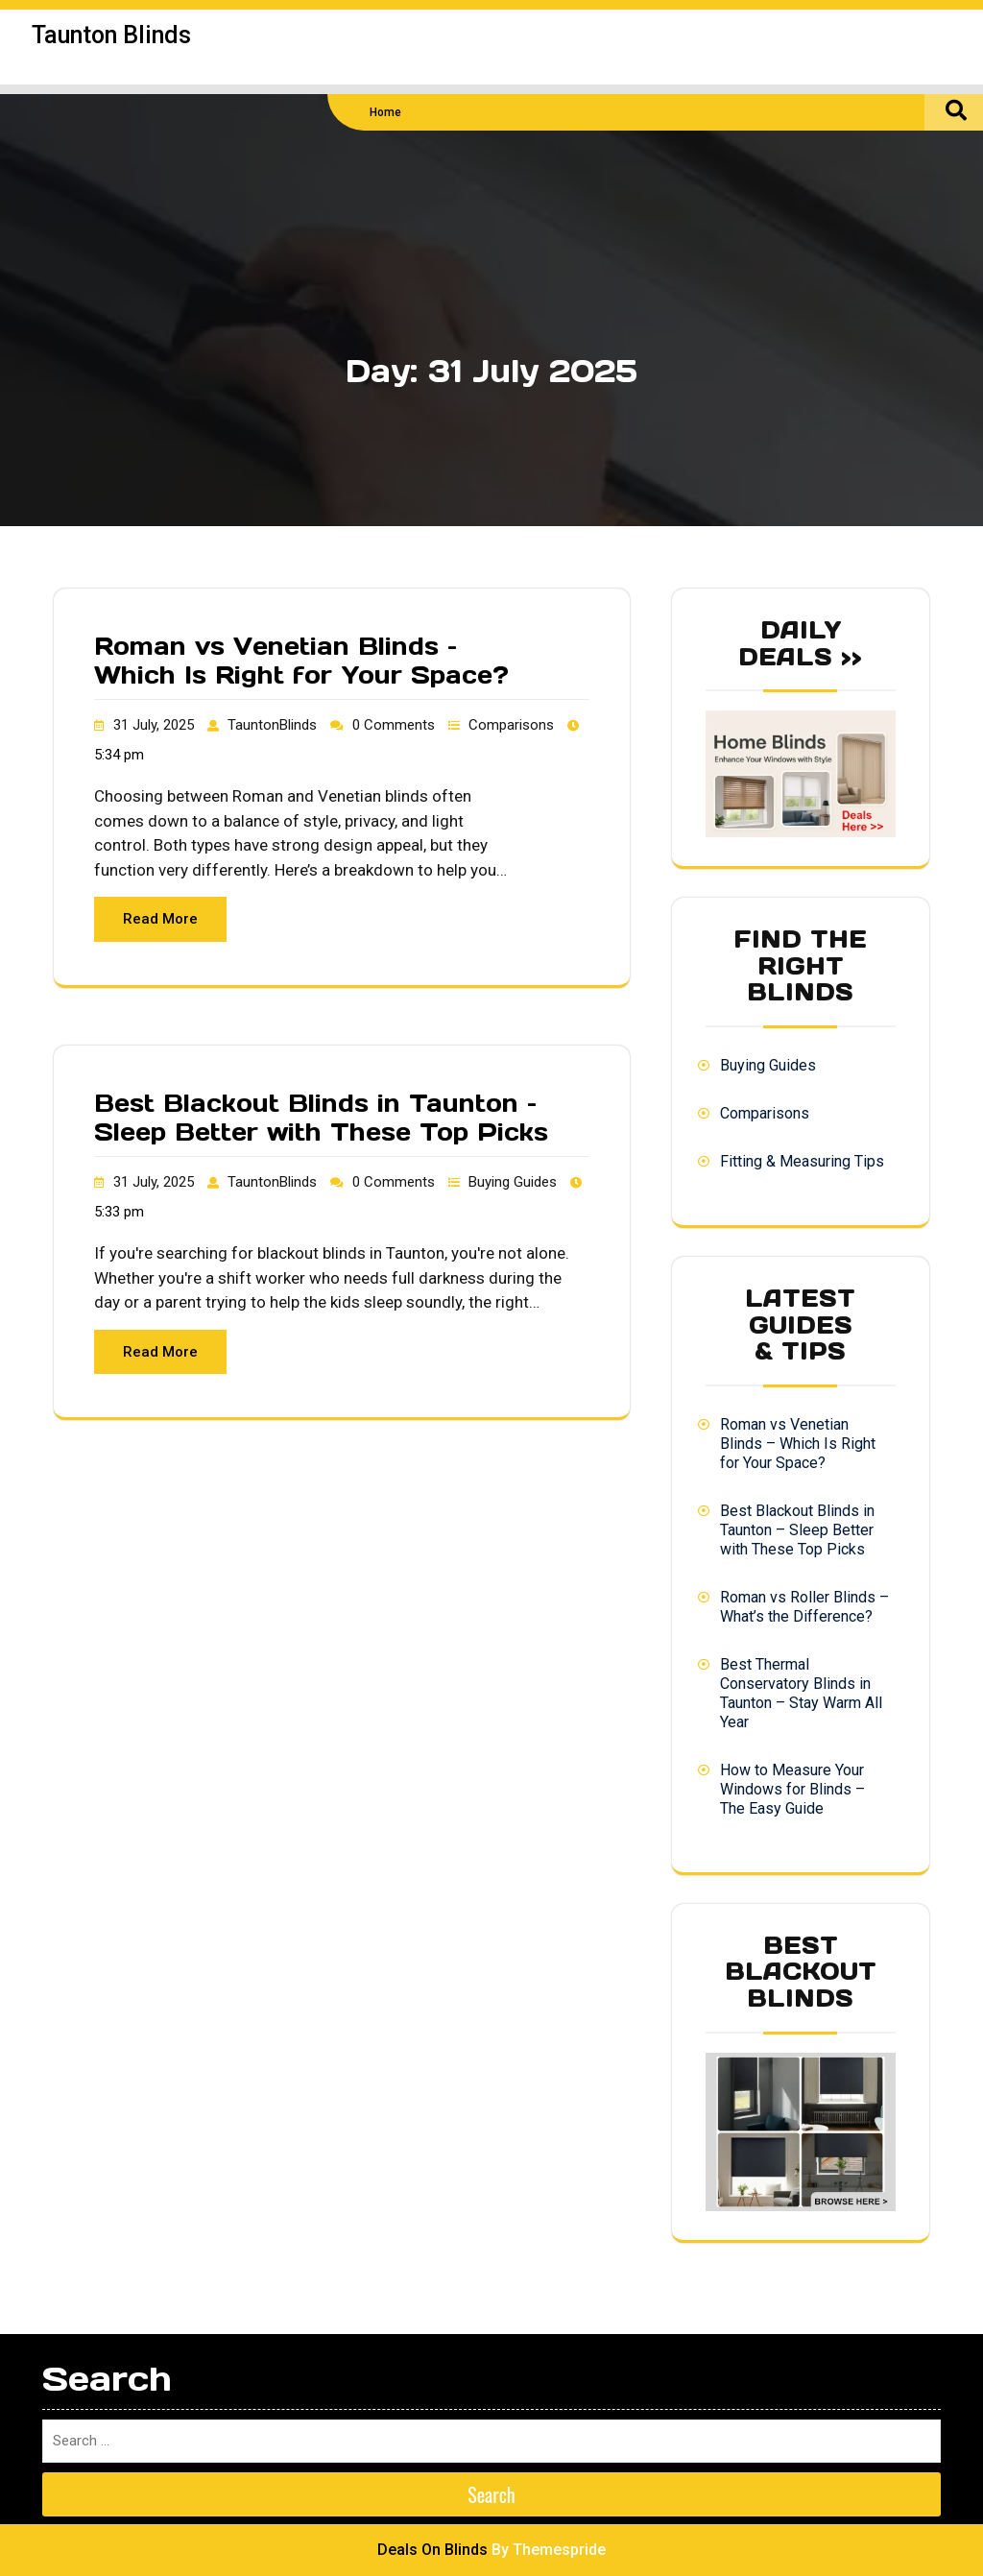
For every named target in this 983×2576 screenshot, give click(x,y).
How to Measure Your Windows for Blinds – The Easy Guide (792, 1789)
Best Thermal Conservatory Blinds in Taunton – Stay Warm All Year (801, 1693)
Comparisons (511, 725)
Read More (160, 918)
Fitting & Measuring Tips (802, 1161)
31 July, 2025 (153, 725)
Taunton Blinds (111, 35)
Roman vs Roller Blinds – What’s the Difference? (804, 1606)
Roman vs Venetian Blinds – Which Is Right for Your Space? (301, 660)
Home (385, 112)
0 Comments (393, 725)
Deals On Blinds (432, 2549)
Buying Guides (512, 1182)
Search (491, 2494)
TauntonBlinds (272, 725)
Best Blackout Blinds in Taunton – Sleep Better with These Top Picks (321, 1117)
